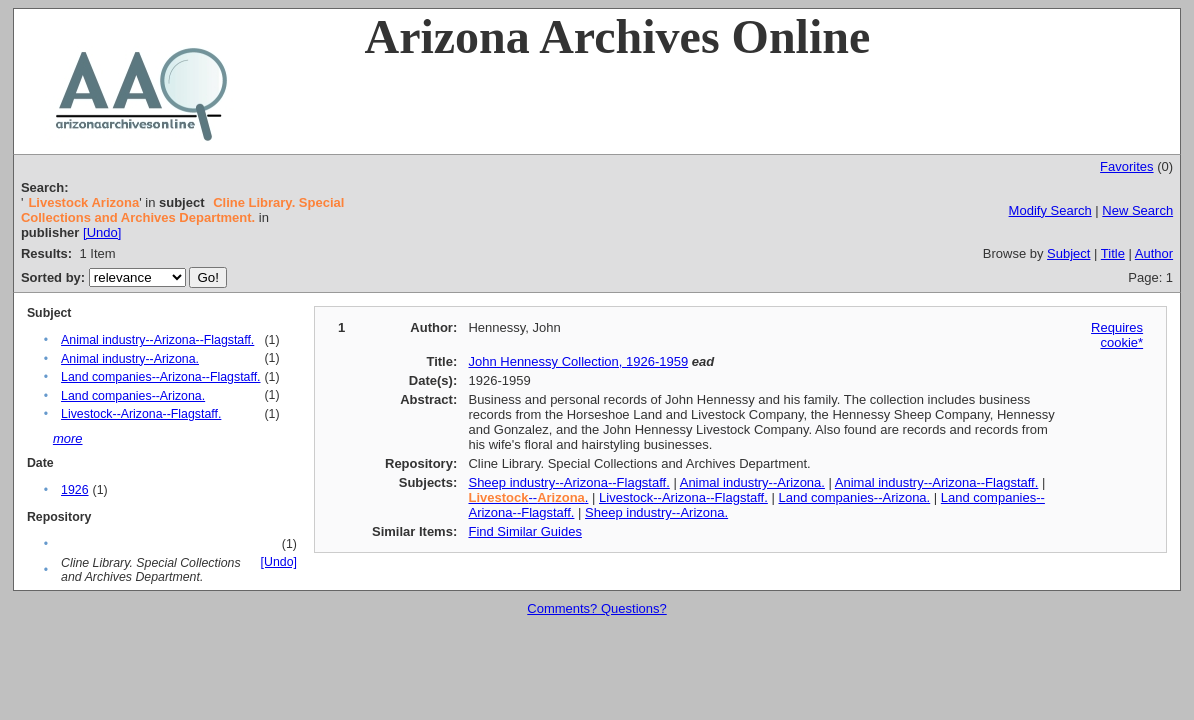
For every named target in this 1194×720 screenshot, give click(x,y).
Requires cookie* (1117, 335)
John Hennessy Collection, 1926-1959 (578, 361)
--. (528, 497)
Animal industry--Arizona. (130, 359)
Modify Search (1050, 210)
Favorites (1126, 166)
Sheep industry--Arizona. (656, 512)
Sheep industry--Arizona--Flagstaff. (568, 482)
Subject (1068, 253)
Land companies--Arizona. (133, 396)
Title (1113, 253)
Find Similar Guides (524, 531)
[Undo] (102, 232)
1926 (74, 490)
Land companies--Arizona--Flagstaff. (160, 377)
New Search (1137, 210)
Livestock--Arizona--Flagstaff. (141, 414)
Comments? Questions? (596, 608)
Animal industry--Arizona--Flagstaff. (157, 340)
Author (1154, 253)
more (68, 438)
